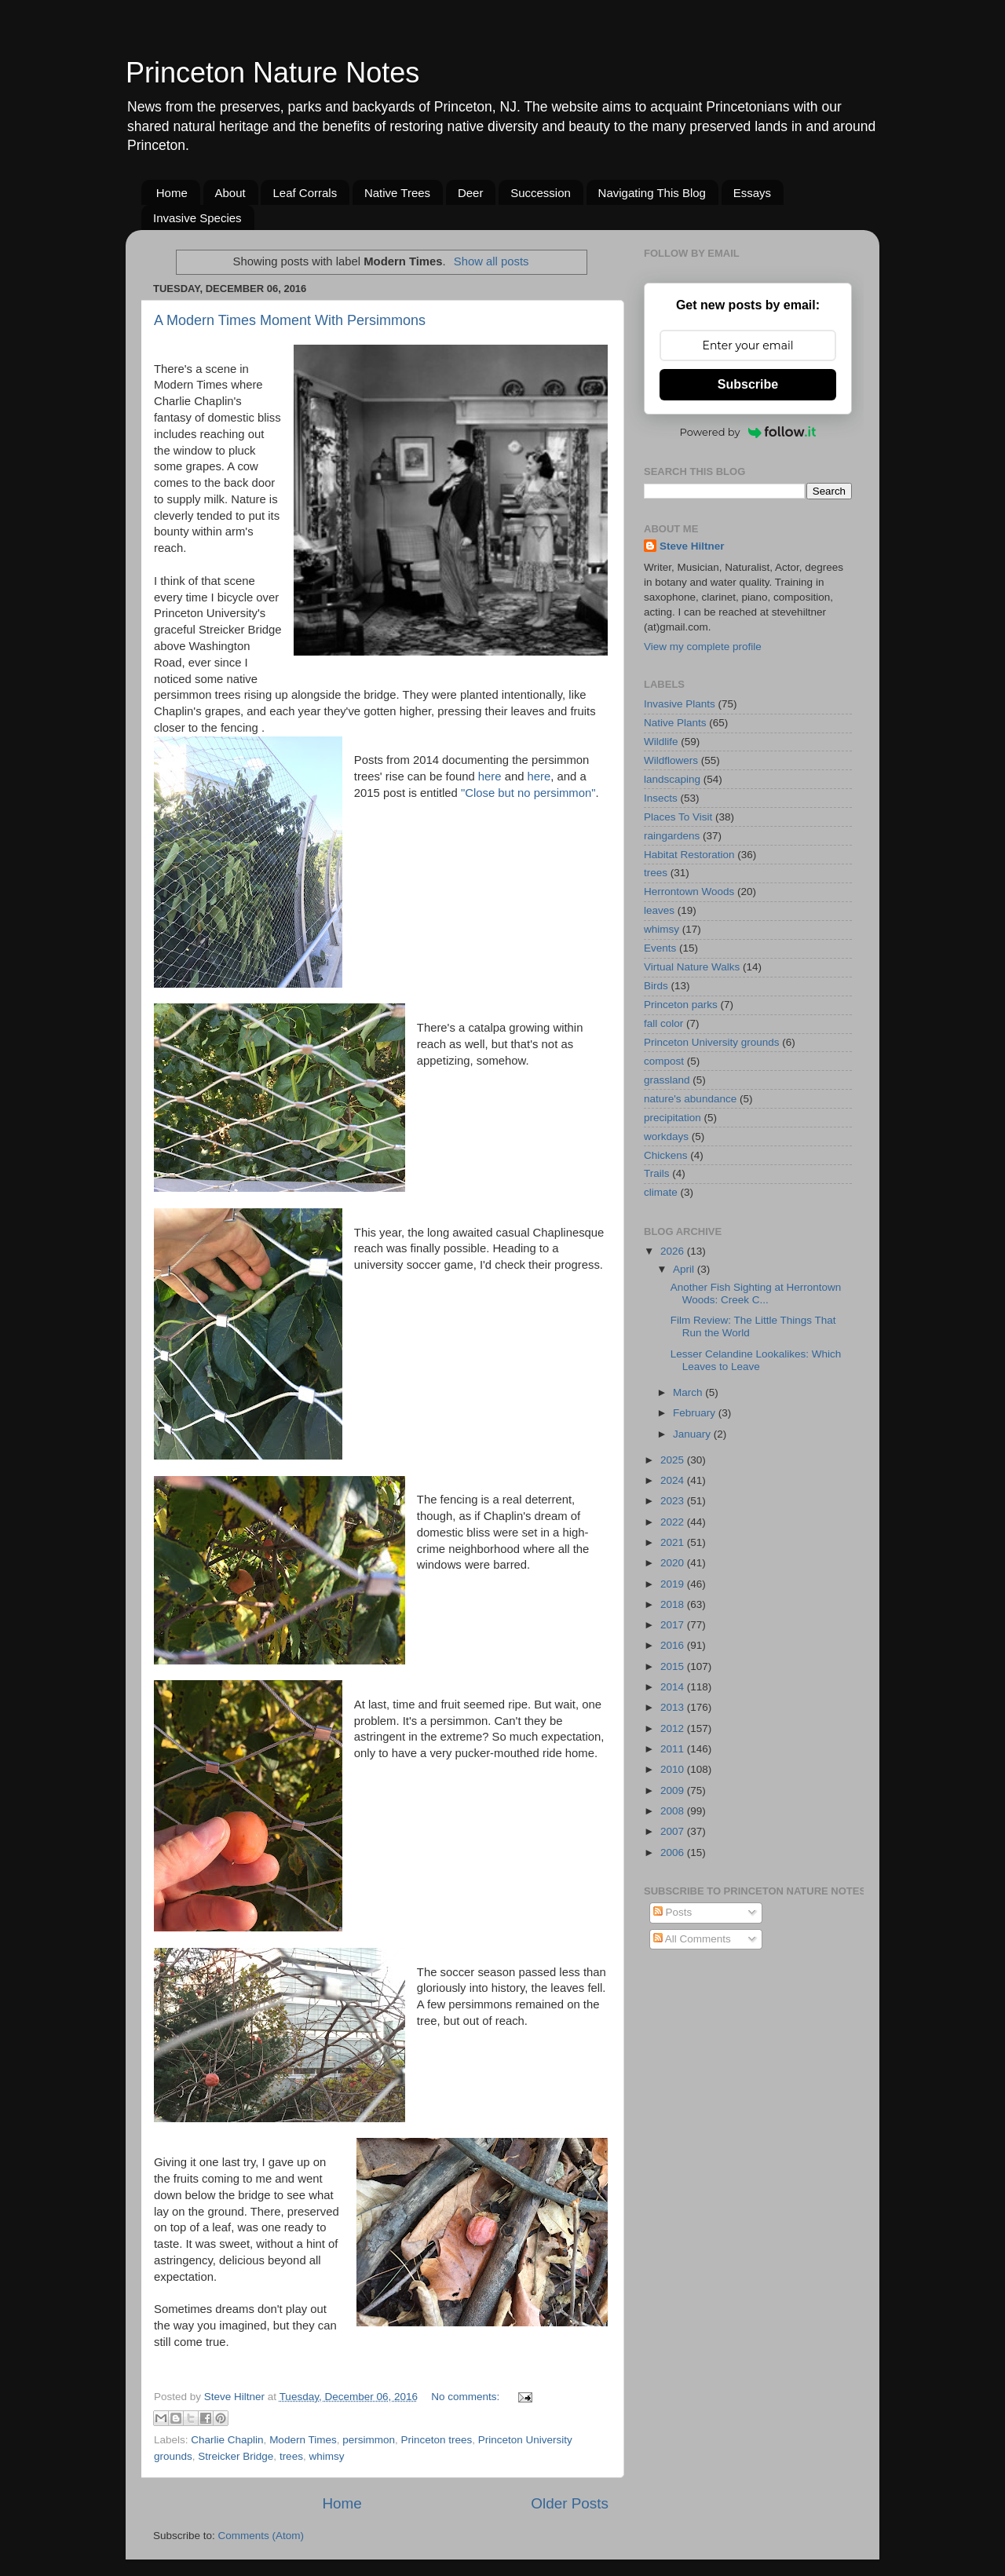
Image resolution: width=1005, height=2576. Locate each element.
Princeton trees (436, 2440)
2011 (673, 1749)
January (693, 1434)
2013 (673, 1707)
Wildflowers (671, 760)
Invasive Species (197, 218)
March (689, 1392)
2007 (673, 1831)
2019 (673, 1584)
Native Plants (675, 723)
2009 (673, 1790)
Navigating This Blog (652, 192)
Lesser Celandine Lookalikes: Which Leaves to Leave (756, 1360)
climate (661, 1192)
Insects (661, 798)
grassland (667, 1080)
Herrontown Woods (689, 891)
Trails (657, 1173)
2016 (673, 1645)
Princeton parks (681, 1004)
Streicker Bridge (235, 2456)
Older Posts (569, 2503)
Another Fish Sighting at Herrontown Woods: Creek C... (756, 1293)
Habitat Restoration (689, 854)
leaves (659, 910)
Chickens (666, 1155)
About (230, 192)
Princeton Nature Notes (272, 73)
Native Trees (397, 192)
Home (172, 192)
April (685, 1269)
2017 (673, 1625)
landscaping (672, 779)
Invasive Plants (679, 704)
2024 (673, 1480)
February (695, 1413)
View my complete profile (703, 646)
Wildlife (661, 741)
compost (664, 1061)
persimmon (368, 2440)
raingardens (672, 836)
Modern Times (303, 2440)
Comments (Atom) (261, 2535)
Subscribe (748, 384)
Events (660, 948)
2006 (673, 1852)
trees (291, 2456)
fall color (663, 1023)
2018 (673, 1604)
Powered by (748, 432)
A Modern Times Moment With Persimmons (290, 320)
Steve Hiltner (692, 546)
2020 (673, 1563)
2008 (673, 1811)
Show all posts (491, 261)
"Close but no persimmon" (528, 793)
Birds (656, 986)
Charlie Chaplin (227, 2440)
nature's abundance (690, 1099)
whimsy (326, 2456)
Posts (673, 1912)
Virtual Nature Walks (692, 967)
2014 (673, 1687)
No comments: (466, 2396)
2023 (673, 1501)
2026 (673, 1251)
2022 (673, 1522)
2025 (673, 1460)
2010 (673, 1769)
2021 (673, 1542)
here (490, 776)
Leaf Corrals (304, 192)
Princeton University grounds (712, 1042)
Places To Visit (678, 817)
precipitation (672, 1118)
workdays (666, 1136)
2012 (673, 1728)
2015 (673, 1666)
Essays (752, 192)
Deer (471, 192)
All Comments (692, 1939)
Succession (540, 192)
